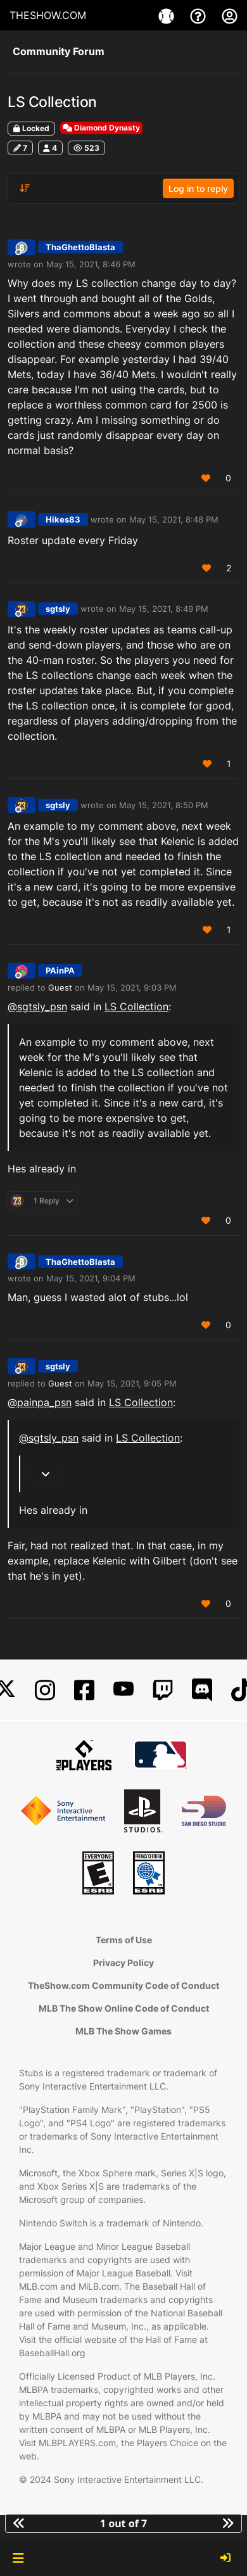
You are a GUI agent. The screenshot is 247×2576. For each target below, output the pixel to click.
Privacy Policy (123, 1962)
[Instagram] (45, 1690)
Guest (60, 987)
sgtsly (58, 609)
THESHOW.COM (48, 15)
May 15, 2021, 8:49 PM (163, 609)
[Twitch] (163, 1690)
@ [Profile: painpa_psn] (40, 1402)
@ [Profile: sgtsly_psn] (37, 1006)
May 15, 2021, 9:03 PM (132, 987)
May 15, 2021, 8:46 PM (91, 264)
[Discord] (202, 1690)
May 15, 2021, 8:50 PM (163, 805)
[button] (18, 2558)
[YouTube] (123, 1690)
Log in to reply (198, 188)
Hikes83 (63, 519)
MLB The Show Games (123, 2031)
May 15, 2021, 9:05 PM (132, 1383)
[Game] (167, 15)
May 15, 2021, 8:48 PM (173, 519)
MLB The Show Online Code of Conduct (124, 2008)
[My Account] (230, 15)
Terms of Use (124, 1939)
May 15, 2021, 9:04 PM (91, 1278)
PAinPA (60, 970)
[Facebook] (84, 1690)
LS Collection (136, 1006)
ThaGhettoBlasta (80, 247)
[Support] (199, 15)
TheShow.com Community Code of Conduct (123, 1985)
